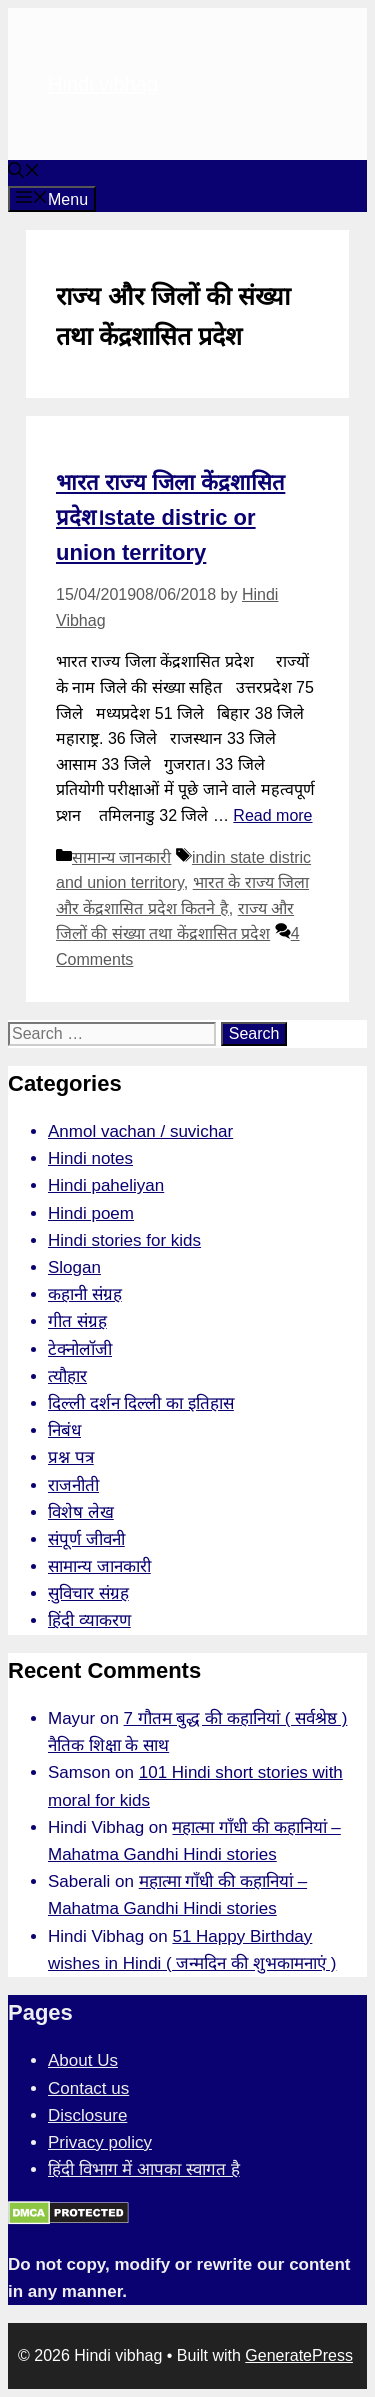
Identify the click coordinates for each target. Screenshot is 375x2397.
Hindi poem (91, 1213)
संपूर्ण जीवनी (86, 1539)
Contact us (88, 2088)
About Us (83, 2060)
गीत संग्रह (77, 1321)
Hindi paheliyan (106, 1185)
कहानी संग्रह (85, 1294)
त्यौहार (67, 1376)
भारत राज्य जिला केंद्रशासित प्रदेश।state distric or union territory (170, 517)
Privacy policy (100, 2142)
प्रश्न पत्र (71, 1457)
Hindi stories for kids (124, 1240)
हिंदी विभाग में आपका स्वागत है (144, 2169)
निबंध (64, 1430)
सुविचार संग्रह (88, 1593)
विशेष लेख (81, 1512)
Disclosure (87, 2115)
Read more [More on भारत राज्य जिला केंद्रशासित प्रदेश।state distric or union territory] (272, 815)
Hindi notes (90, 1158)
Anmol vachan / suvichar (140, 1131)
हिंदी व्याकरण (89, 1620)
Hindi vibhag (103, 84)
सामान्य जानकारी (121, 857)
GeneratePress (299, 2355)
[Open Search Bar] (24, 172)
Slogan (74, 1267)
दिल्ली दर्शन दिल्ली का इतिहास (141, 1403)
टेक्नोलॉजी (80, 1349)
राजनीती (73, 1485)
